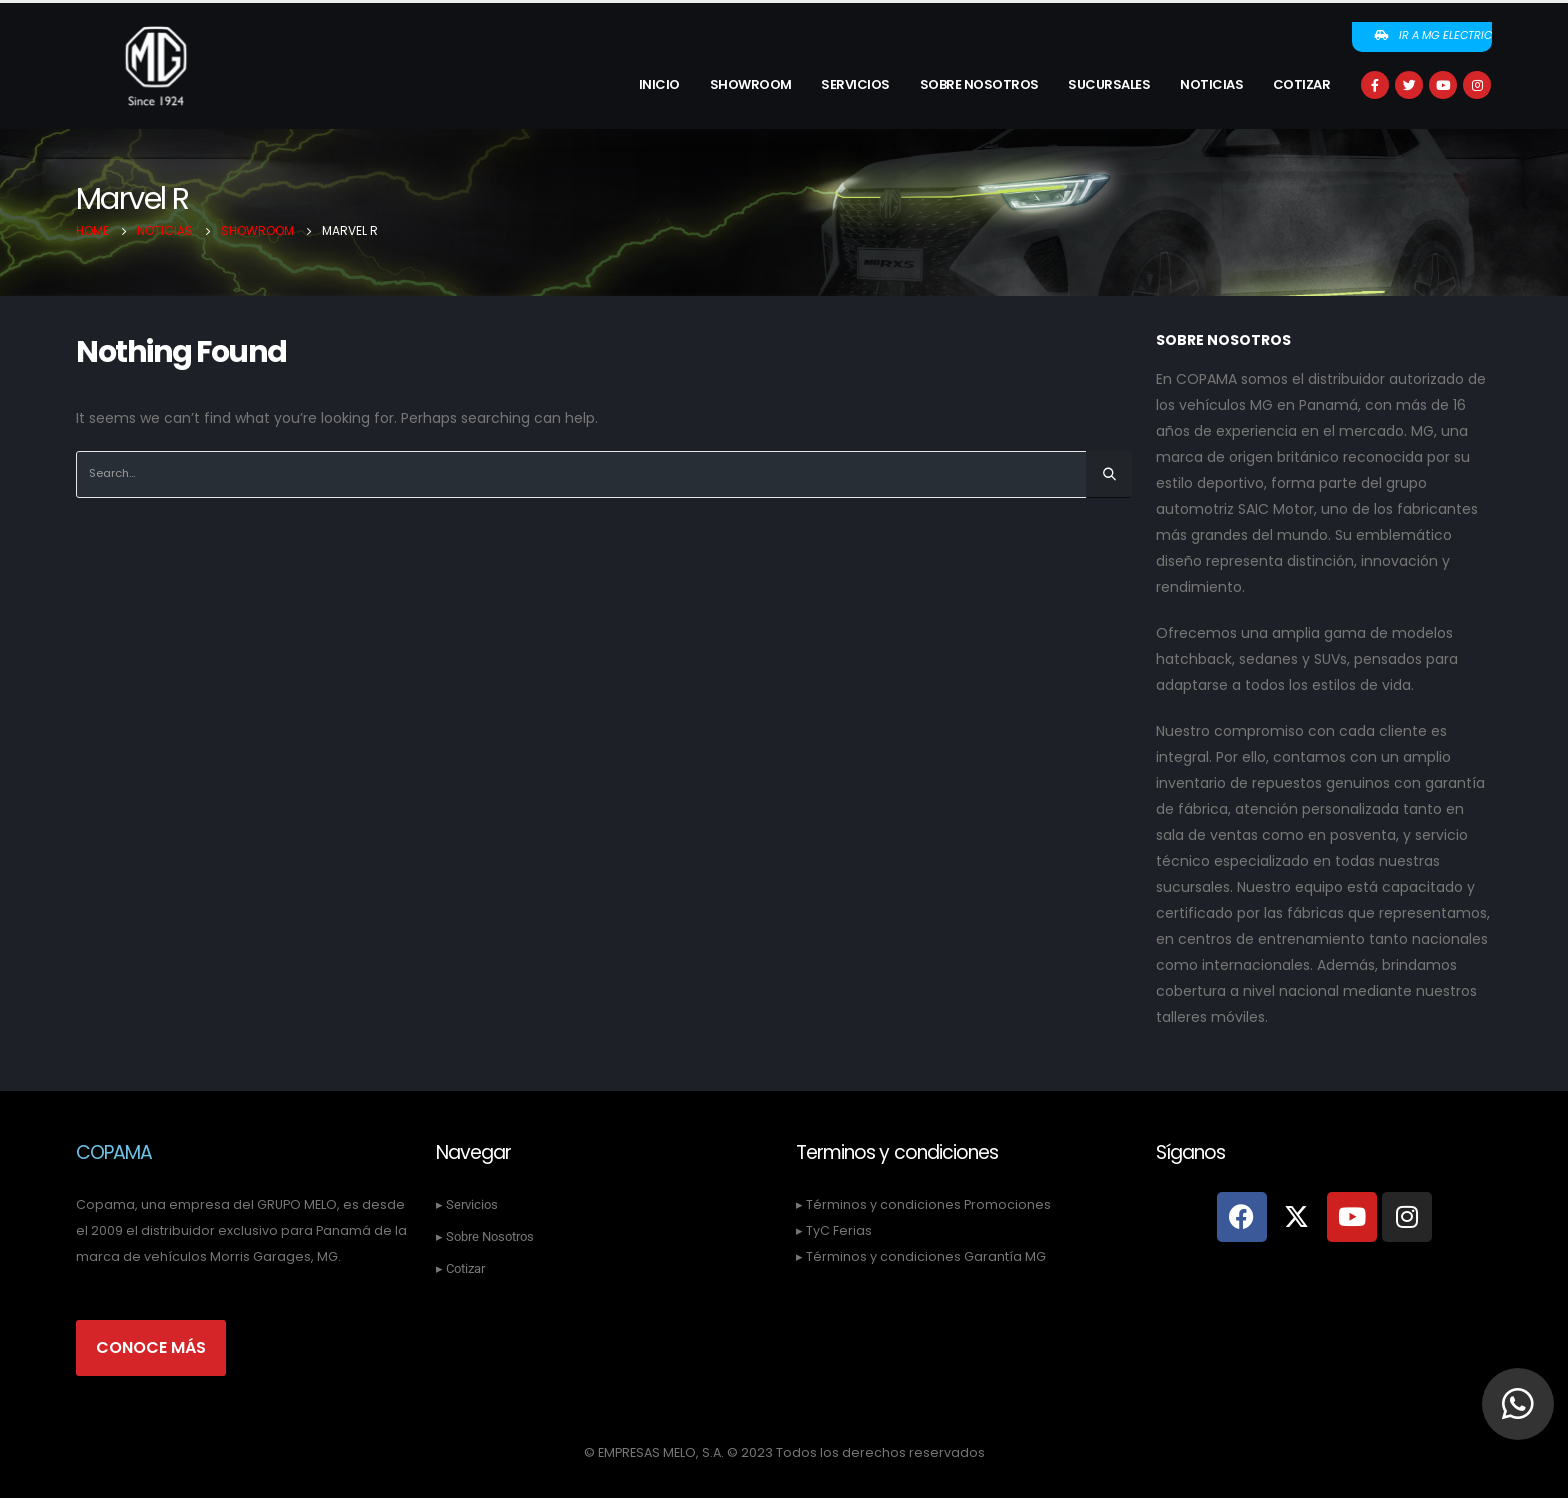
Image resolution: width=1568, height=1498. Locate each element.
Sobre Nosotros (979, 84)
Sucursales (1109, 84)
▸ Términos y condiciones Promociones (923, 1204)
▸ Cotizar (460, 1268)
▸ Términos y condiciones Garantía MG (921, 1256)
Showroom (751, 84)
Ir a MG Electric (1432, 35)
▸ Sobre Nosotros (485, 1236)
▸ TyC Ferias (834, 1230)
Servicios (855, 84)
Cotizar (1302, 84)
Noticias (1211, 84)
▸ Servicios (467, 1204)
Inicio (659, 84)
